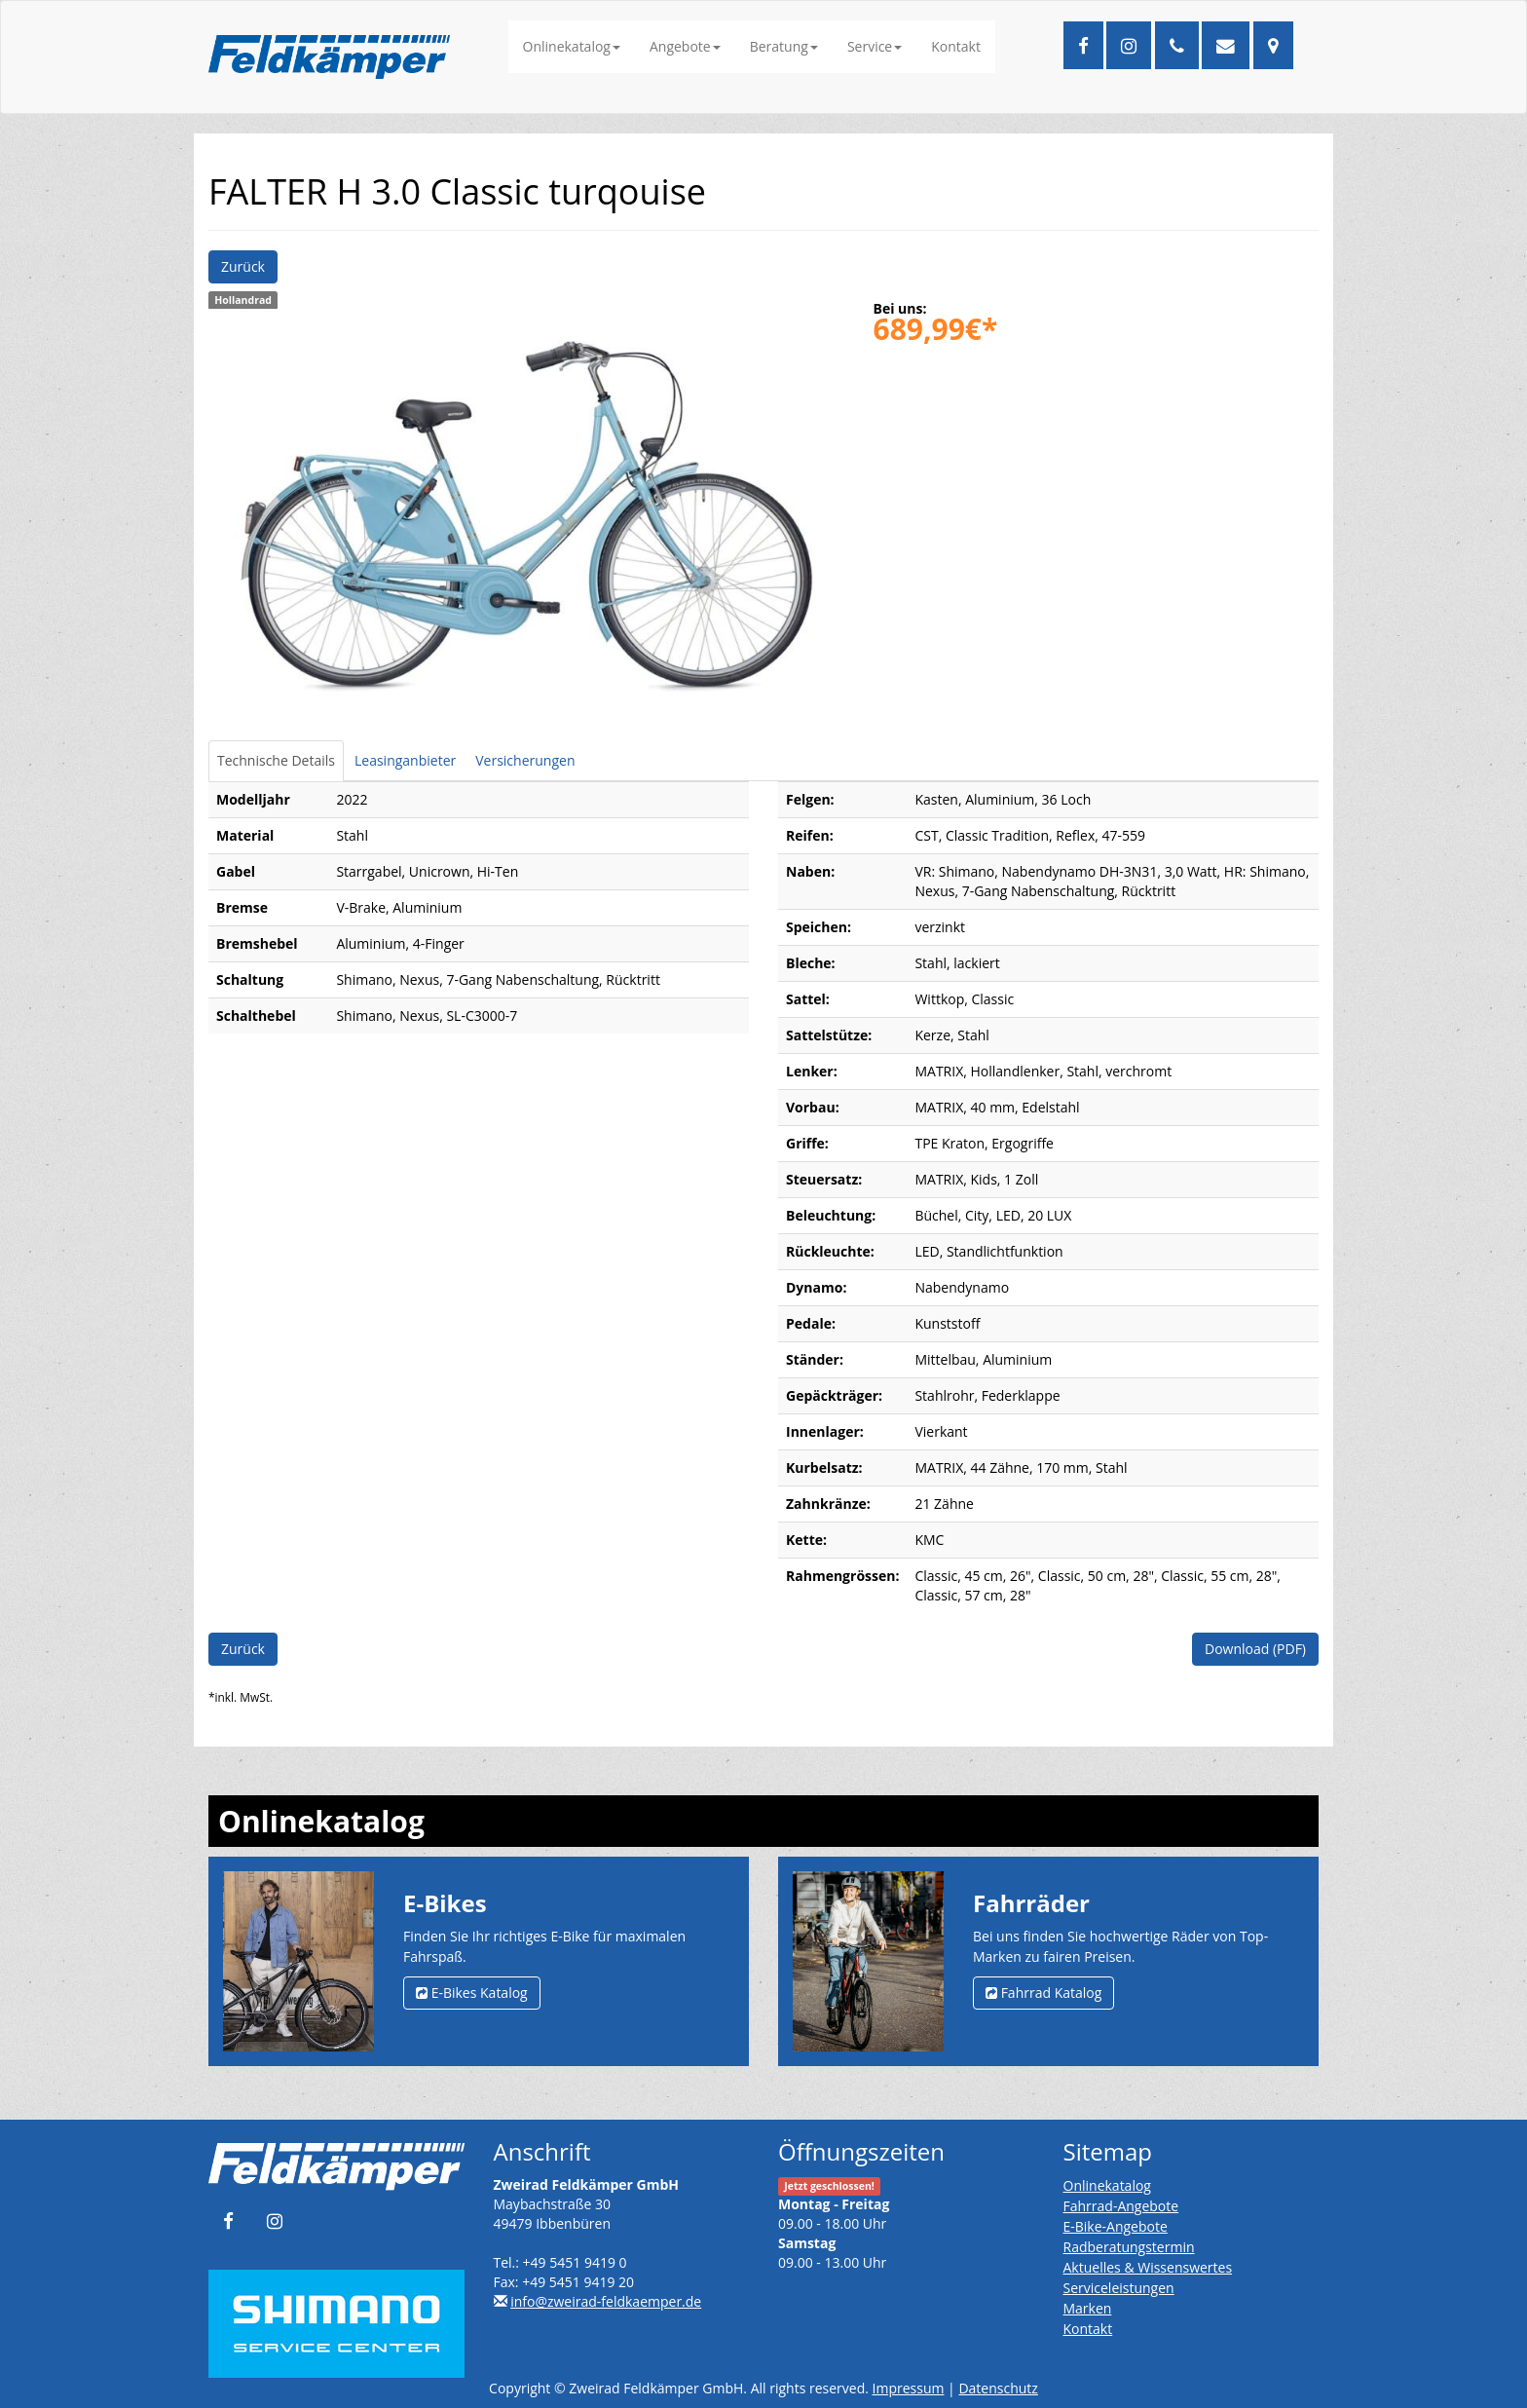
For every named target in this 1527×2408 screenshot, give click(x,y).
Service (874, 46)
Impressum (909, 2388)
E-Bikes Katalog (472, 1992)
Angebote (685, 46)
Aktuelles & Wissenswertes (1148, 2267)
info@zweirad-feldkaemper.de (605, 2301)
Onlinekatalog (571, 46)
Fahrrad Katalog (1043, 1992)
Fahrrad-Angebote (1121, 2206)
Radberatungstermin (1129, 2247)
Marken (1087, 2308)
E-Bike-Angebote (1115, 2226)
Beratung (784, 46)
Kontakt (956, 46)
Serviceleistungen (1118, 2287)
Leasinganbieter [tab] (405, 760)
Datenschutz (997, 2388)
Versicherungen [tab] (525, 760)
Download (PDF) (1255, 1648)
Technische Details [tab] (276, 760)
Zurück (243, 266)
